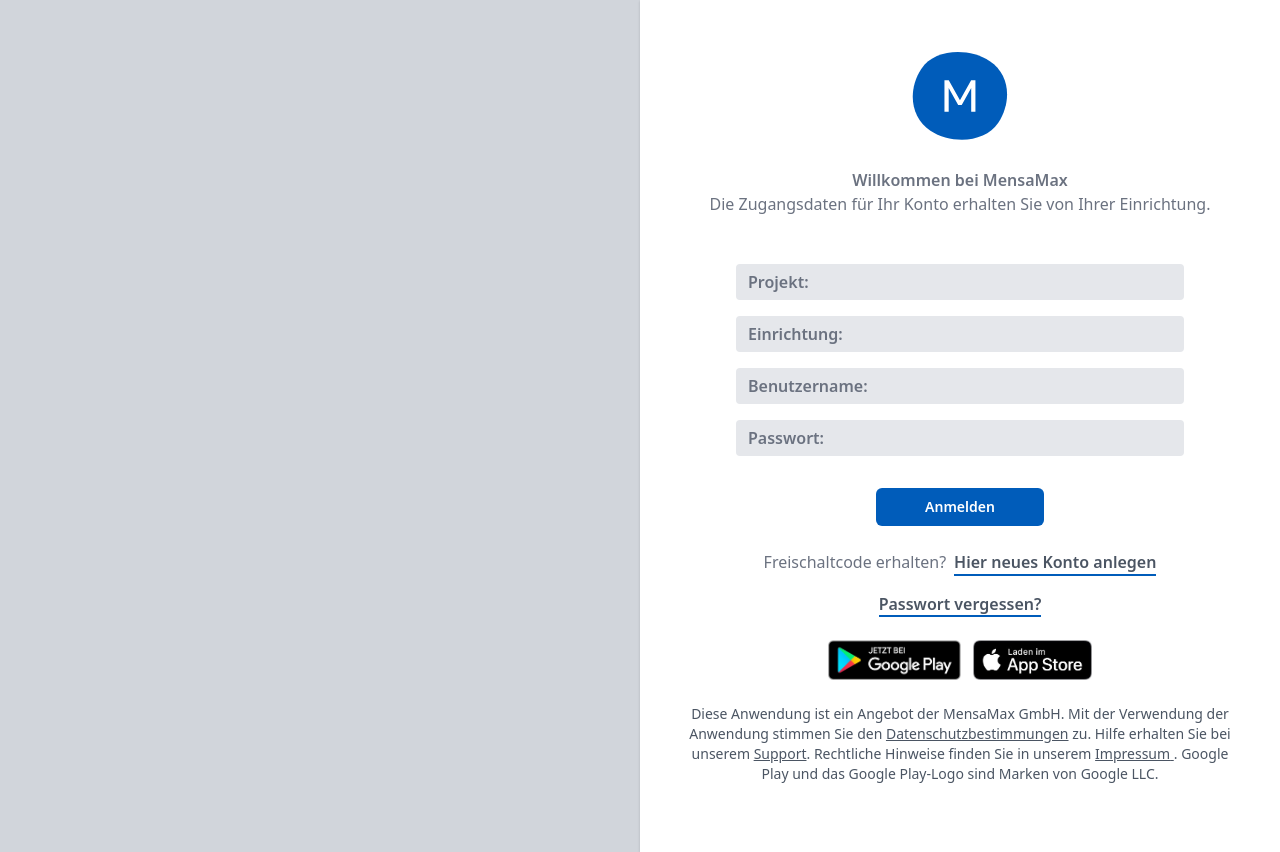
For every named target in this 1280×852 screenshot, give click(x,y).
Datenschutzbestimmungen (977, 733)
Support (780, 753)
